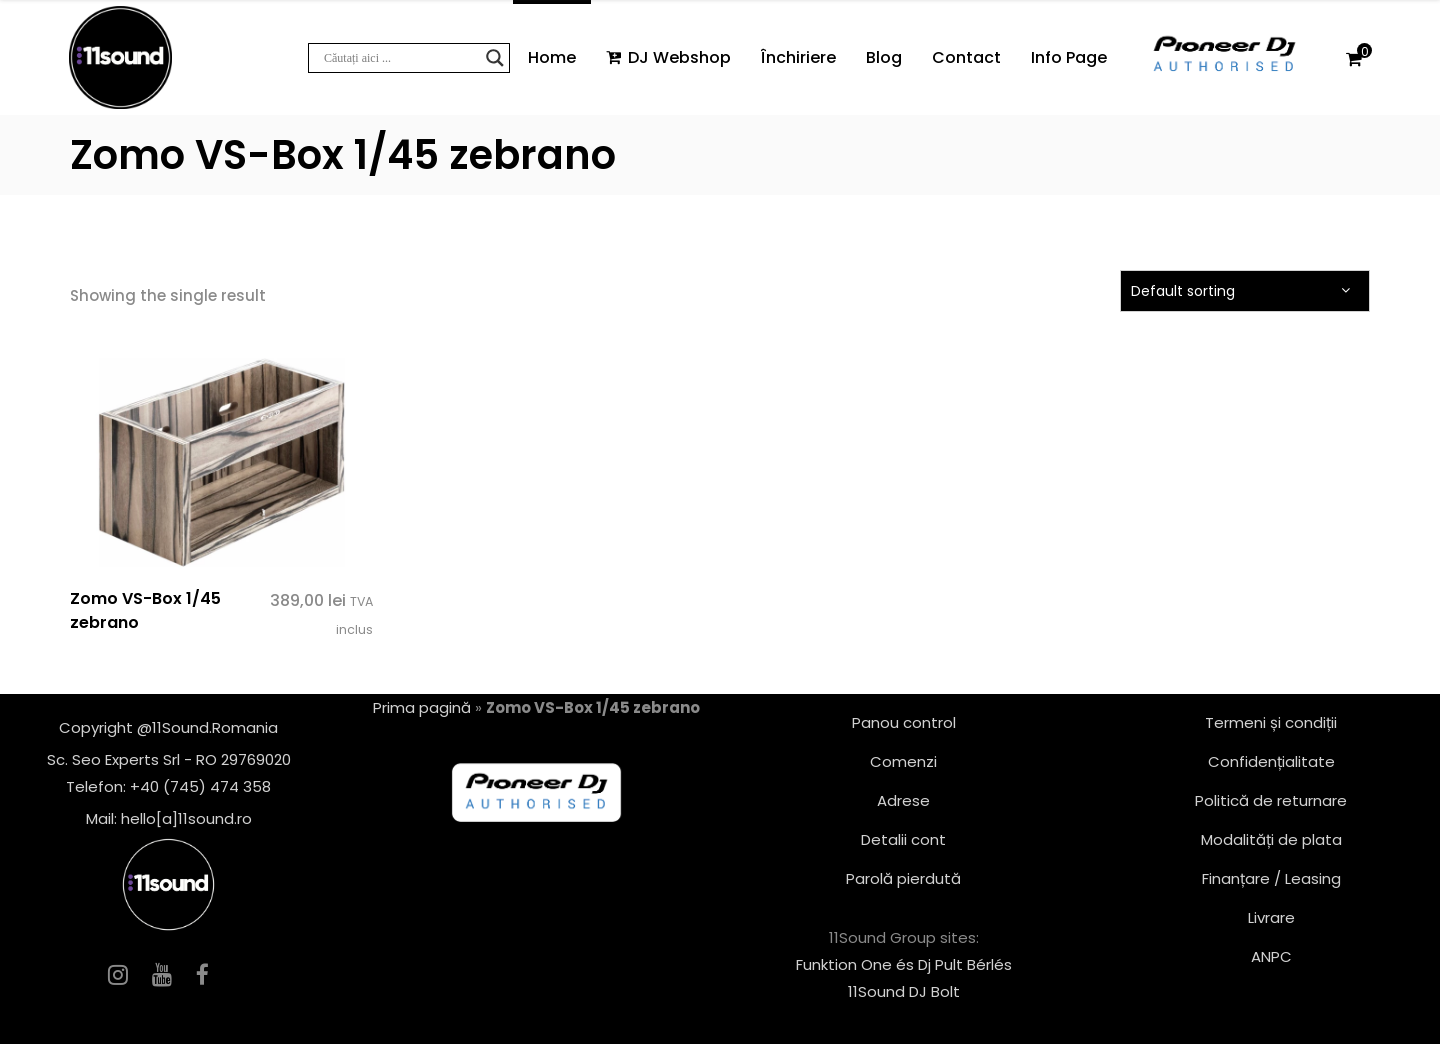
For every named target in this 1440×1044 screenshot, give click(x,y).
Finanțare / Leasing (1271, 878)
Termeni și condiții (1271, 722)
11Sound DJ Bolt (904, 991)
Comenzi (903, 761)
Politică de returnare (1271, 800)
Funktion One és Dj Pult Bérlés (904, 964)
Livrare (1271, 917)
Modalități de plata (1271, 839)
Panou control (904, 722)
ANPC (1271, 956)
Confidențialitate (1271, 761)
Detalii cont (903, 839)
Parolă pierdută (903, 878)
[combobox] (1245, 291)
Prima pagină (422, 707)
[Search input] (400, 58)
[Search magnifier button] (495, 58)
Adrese (903, 800)
